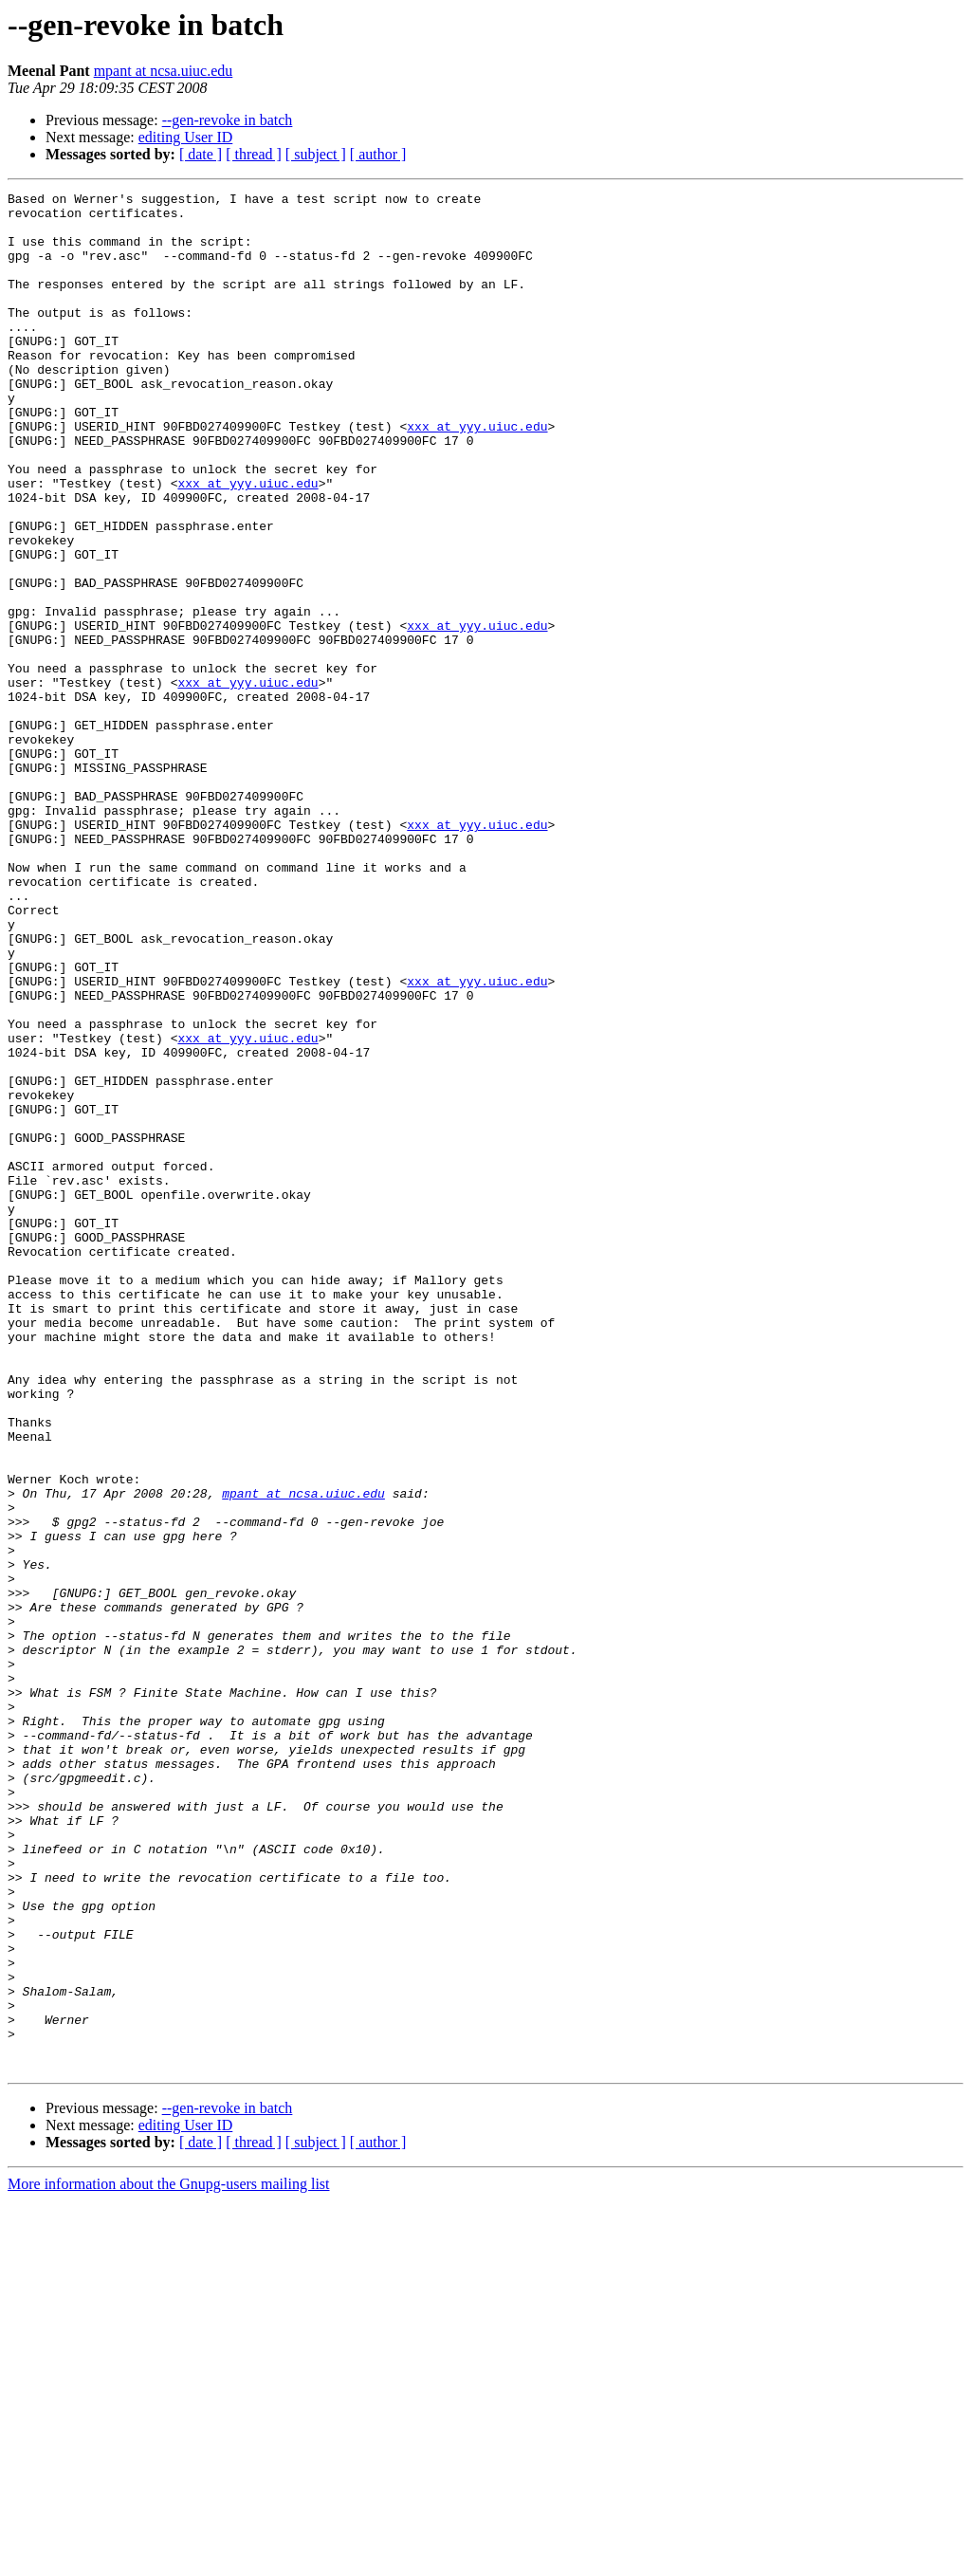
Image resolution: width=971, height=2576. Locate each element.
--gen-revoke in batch (227, 120)
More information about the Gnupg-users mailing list (169, 2559)
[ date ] (200, 154)
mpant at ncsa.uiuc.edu (163, 71)
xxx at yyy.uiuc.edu (477, 474)
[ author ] (378, 154)
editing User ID (185, 137)
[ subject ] (315, 154)
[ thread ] (254, 154)
